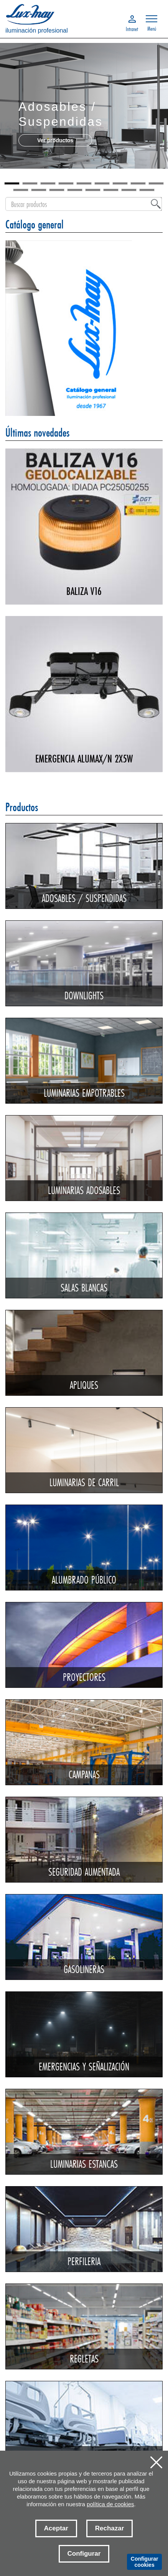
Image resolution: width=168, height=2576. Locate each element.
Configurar (84, 2553)
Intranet (132, 28)
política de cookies (110, 2504)
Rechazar (109, 2528)
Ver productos (55, 140)
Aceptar (56, 2528)
